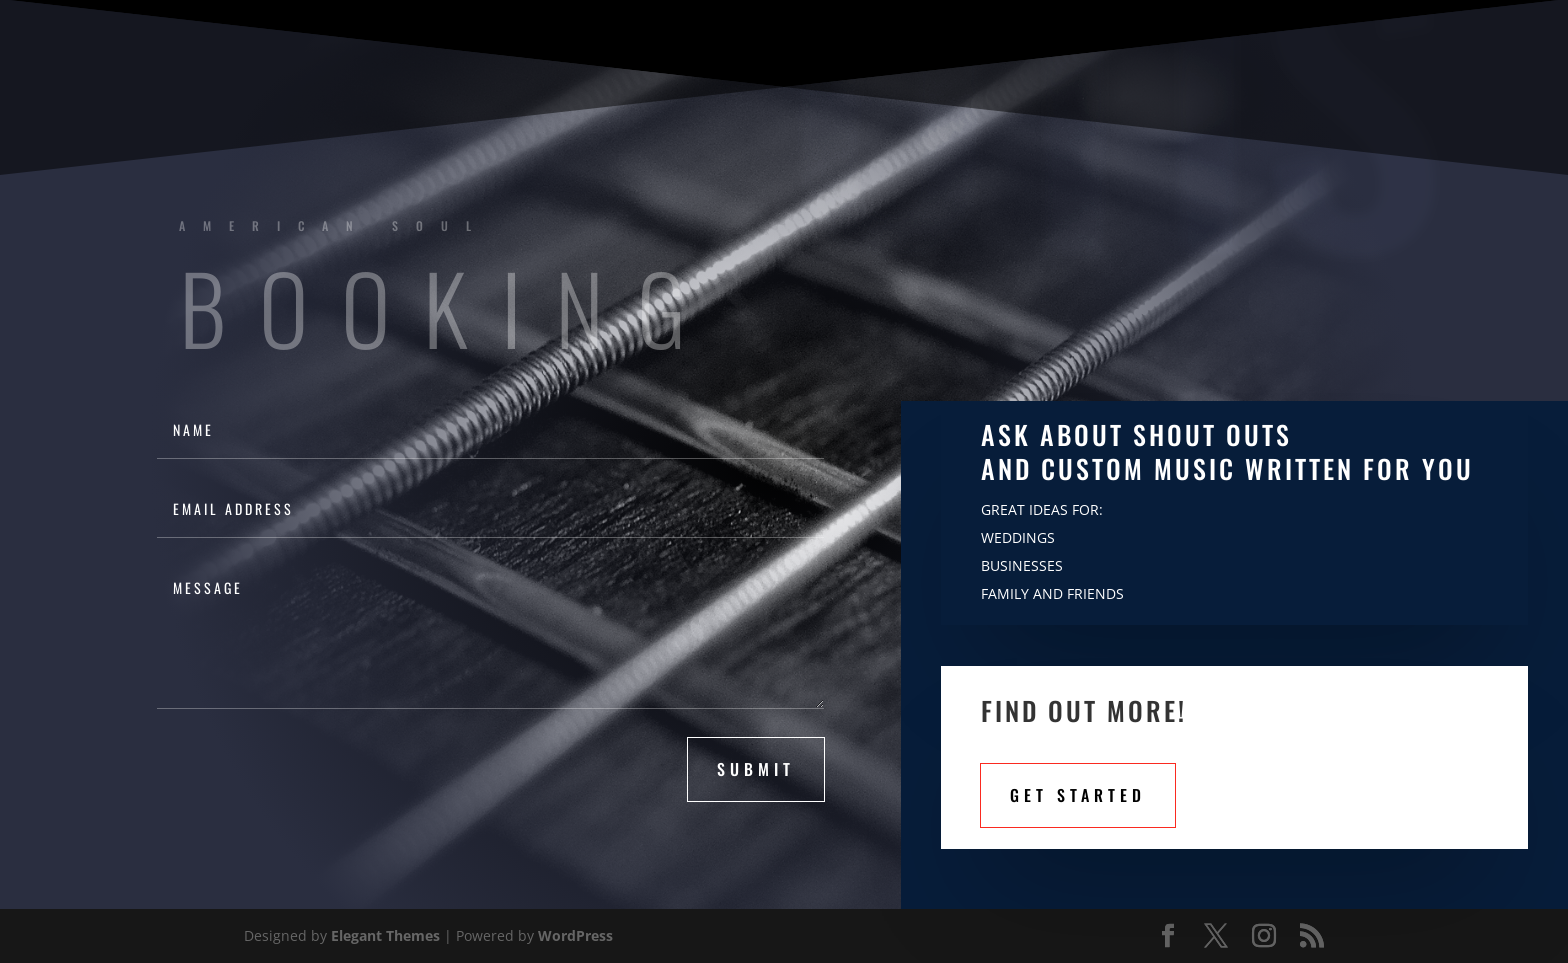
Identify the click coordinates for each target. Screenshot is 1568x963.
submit (756, 769)
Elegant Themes (385, 935)
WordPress (575, 935)
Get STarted (1078, 795)
